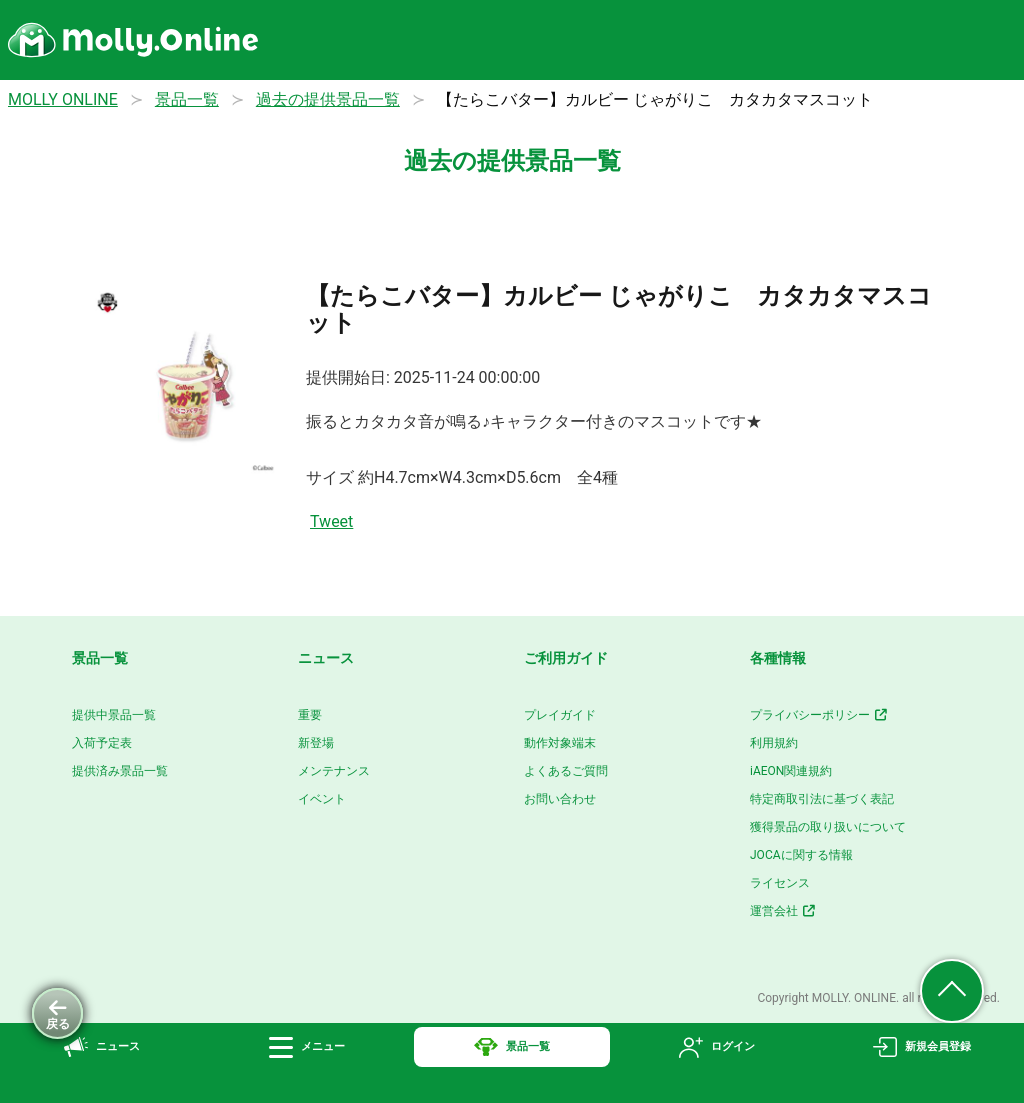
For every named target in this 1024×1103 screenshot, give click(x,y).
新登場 (316, 743)
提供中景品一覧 (114, 715)
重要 (310, 715)
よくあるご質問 (566, 771)
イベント (322, 799)
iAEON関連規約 (791, 771)
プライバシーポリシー (819, 715)
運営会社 (783, 911)
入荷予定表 (102, 743)
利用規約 (774, 743)
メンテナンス (334, 771)
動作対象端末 (560, 743)
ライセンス (780, 883)
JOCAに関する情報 (801, 855)
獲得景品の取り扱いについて (828, 827)
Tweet (331, 521)
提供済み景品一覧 (120, 771)
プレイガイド (560, 715)
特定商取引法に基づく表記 (822, 799)
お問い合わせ (560, 799)
